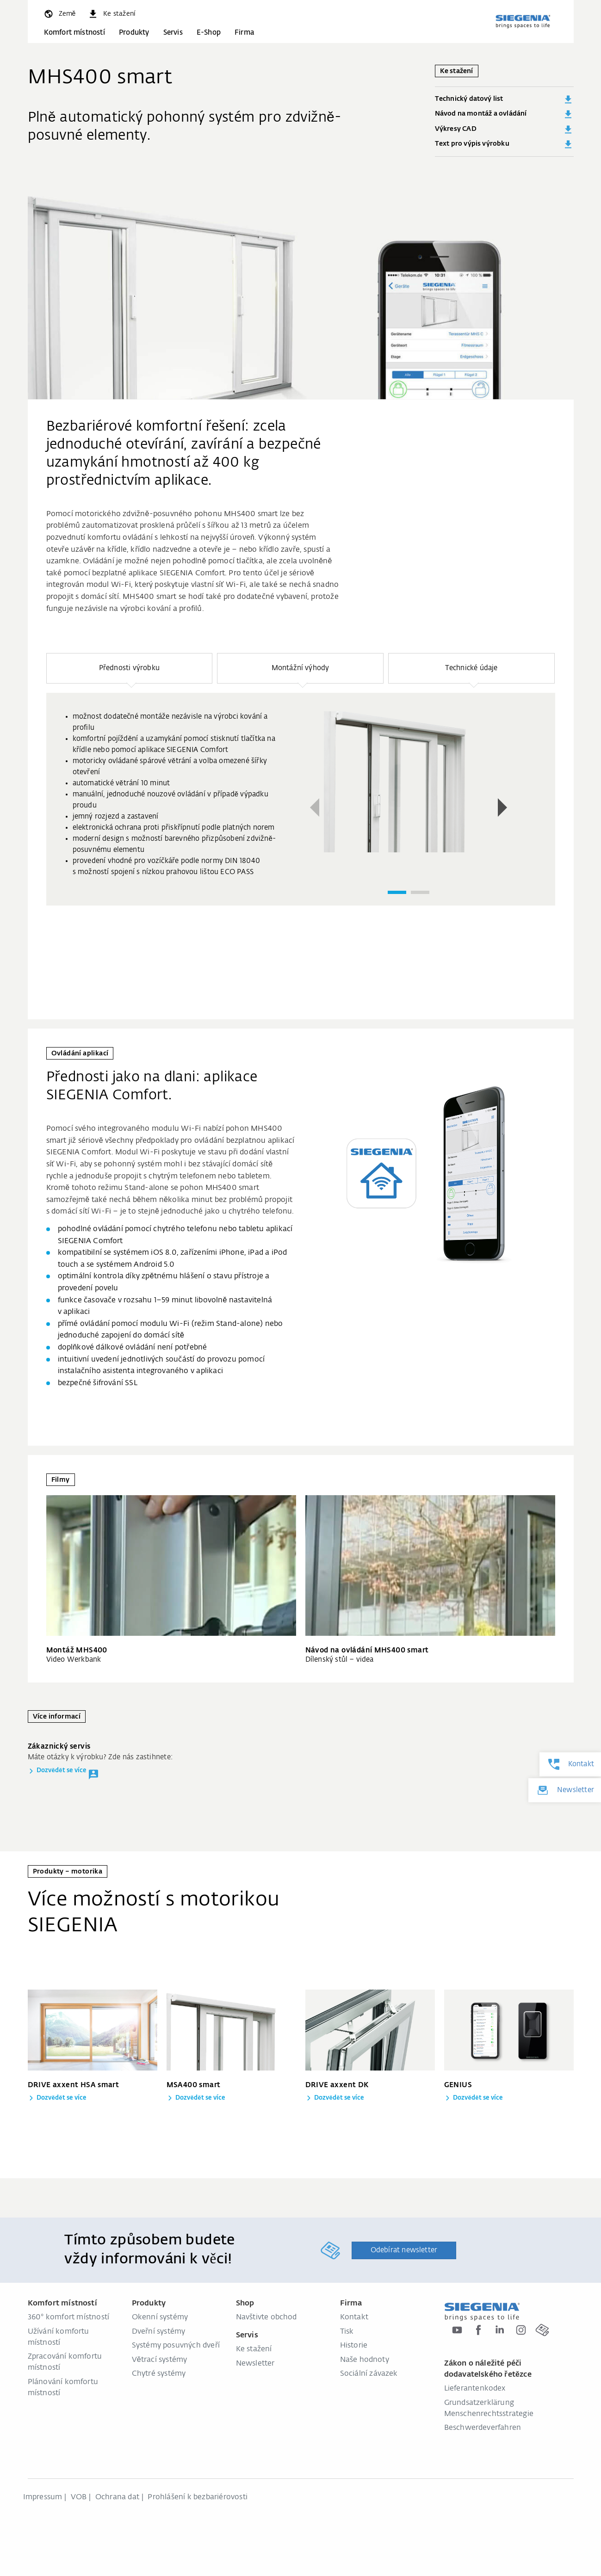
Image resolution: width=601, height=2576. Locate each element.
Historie (354, 2345)
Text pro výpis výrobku (504, 144)
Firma (244, 32)
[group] (300, 799)
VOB (79, 2497)
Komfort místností (74, 32)
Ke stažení (254, 2349)
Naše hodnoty (364, 2360)
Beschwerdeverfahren (482, 2428)
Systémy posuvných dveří (176, 2345)
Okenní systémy (160, 2317)
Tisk (347, 2332)
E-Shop (209, 32)
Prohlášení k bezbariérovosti (198, 2497)
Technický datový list (504, 99)
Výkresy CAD (504, 129)
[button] (129, 668)
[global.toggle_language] (59, 14)
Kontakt (354, 2317)
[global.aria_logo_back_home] (522, 21)
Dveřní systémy (159, 2332)
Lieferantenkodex (475, 2388)
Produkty (134, 32)
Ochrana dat (117, 2497)
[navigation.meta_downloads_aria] (111, 14)
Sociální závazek (369, 2374)
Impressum (42, 2497)
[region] (300, 810)
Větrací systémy (159, 2360)
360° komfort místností (69, 2317)
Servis (173, 32)
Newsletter (255, 2363)
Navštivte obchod (266, 2317)
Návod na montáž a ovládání (504, 114)
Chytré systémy (159, 2374)
